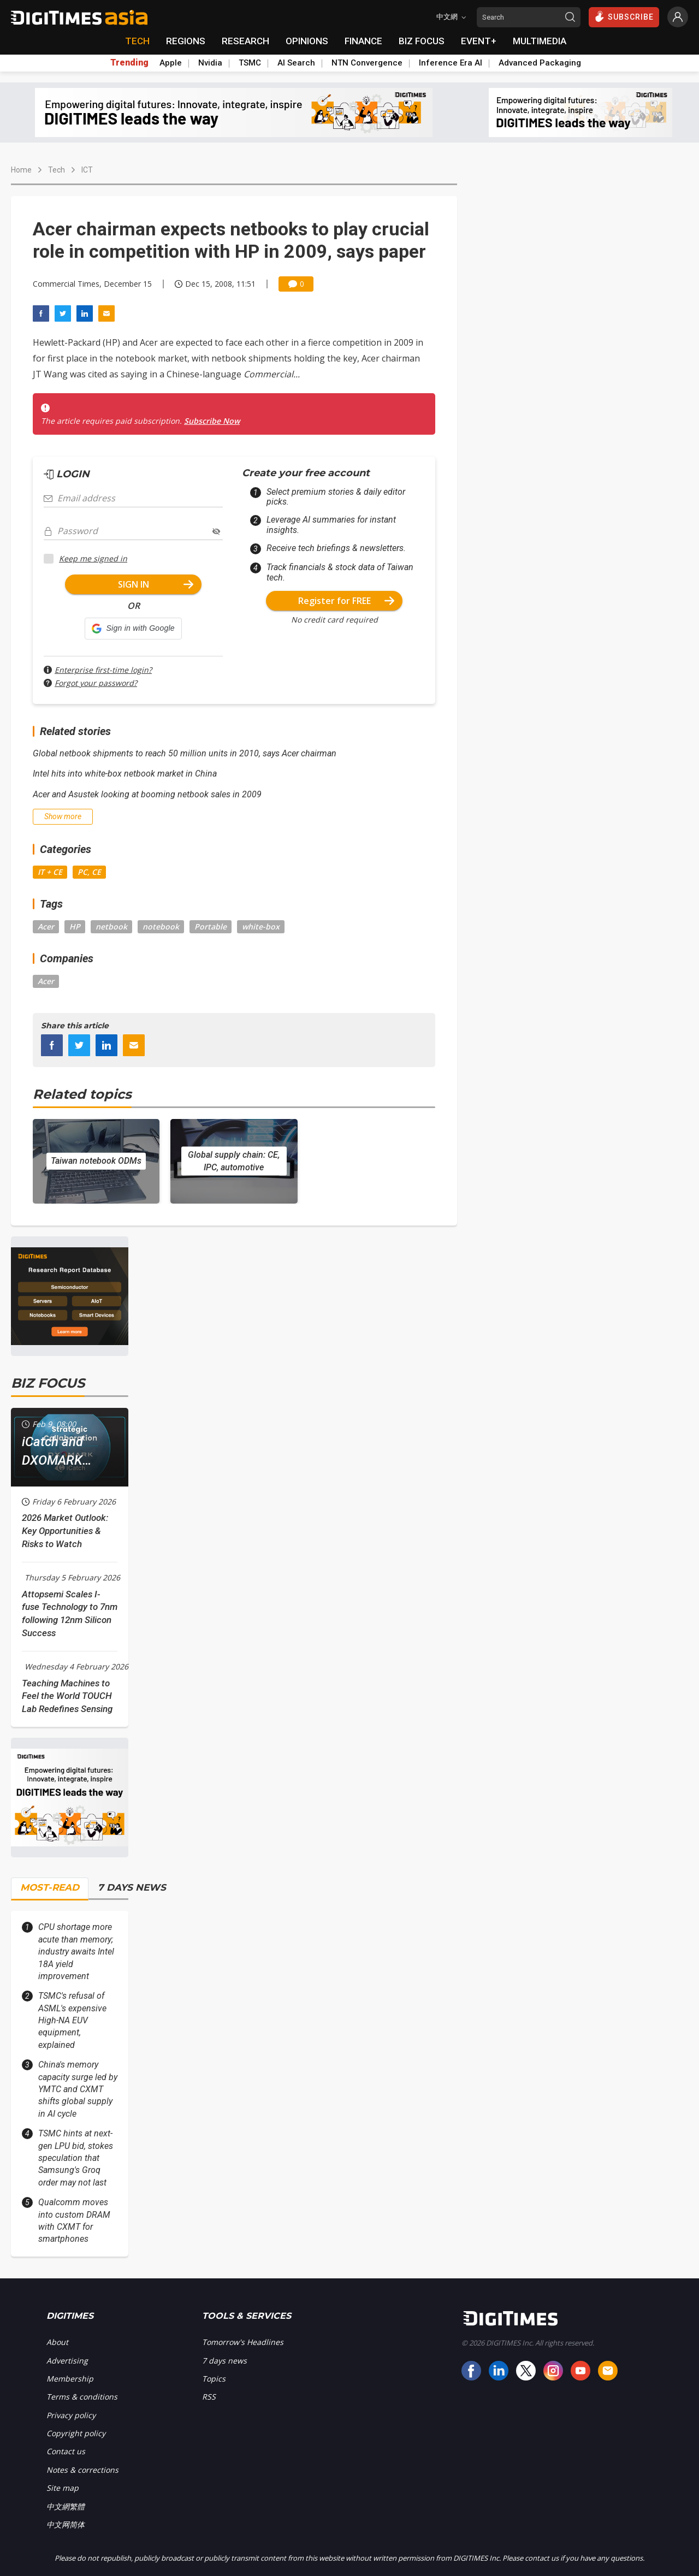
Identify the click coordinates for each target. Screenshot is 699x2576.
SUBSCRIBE (624, 16)
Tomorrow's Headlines (242, 2342)
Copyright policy (75, 2433)
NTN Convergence (366, 63)
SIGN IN (156, 584)
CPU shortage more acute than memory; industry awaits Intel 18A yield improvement (76, 1951)
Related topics (82, 1094)
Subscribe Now (212, 421)
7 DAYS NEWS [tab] (132, 1887)
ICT (87, 169)
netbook (111, 926)
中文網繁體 (65, 2506)
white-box (261, 926)
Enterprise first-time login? (103, 670)
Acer (46, 926)
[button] (133, 628)
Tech (56, 169)
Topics (214, 2378)
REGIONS (185, 40)
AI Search (296, 63)
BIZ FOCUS (422, 40)
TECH (137, 40)
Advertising (67, 2360)
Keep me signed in (93, 558)
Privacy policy (71, 2415)
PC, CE (89, 872)
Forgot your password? (96, 683)
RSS (209, 2396)
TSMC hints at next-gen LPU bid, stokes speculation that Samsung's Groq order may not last (75, 2158)
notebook (161, 926)
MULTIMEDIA (539, 40)
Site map (62, 2488)
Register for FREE (346, 601)
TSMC (250, 63)
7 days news (224, 2360)
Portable (210, 926)
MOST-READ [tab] (49, 1887)
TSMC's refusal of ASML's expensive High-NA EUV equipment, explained (72, 2020)
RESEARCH (245, 40)
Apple (170, 63)
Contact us (65, 2451)
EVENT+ (478, 40)
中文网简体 (65, 2524)
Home (21, 169)
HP (74, 926)
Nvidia (210, 63)
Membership (69, 2378)
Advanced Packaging (540, 63)
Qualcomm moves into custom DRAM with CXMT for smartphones (74, 2220)
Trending (129, 63)
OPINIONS (307, 40)
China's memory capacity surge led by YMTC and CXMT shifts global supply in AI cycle (77, 2089)
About (57, 2342)
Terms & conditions (81, 2396)
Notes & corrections (82, 2470)
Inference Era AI (450, 63)
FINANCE (363, 40)
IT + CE (50, 872)
